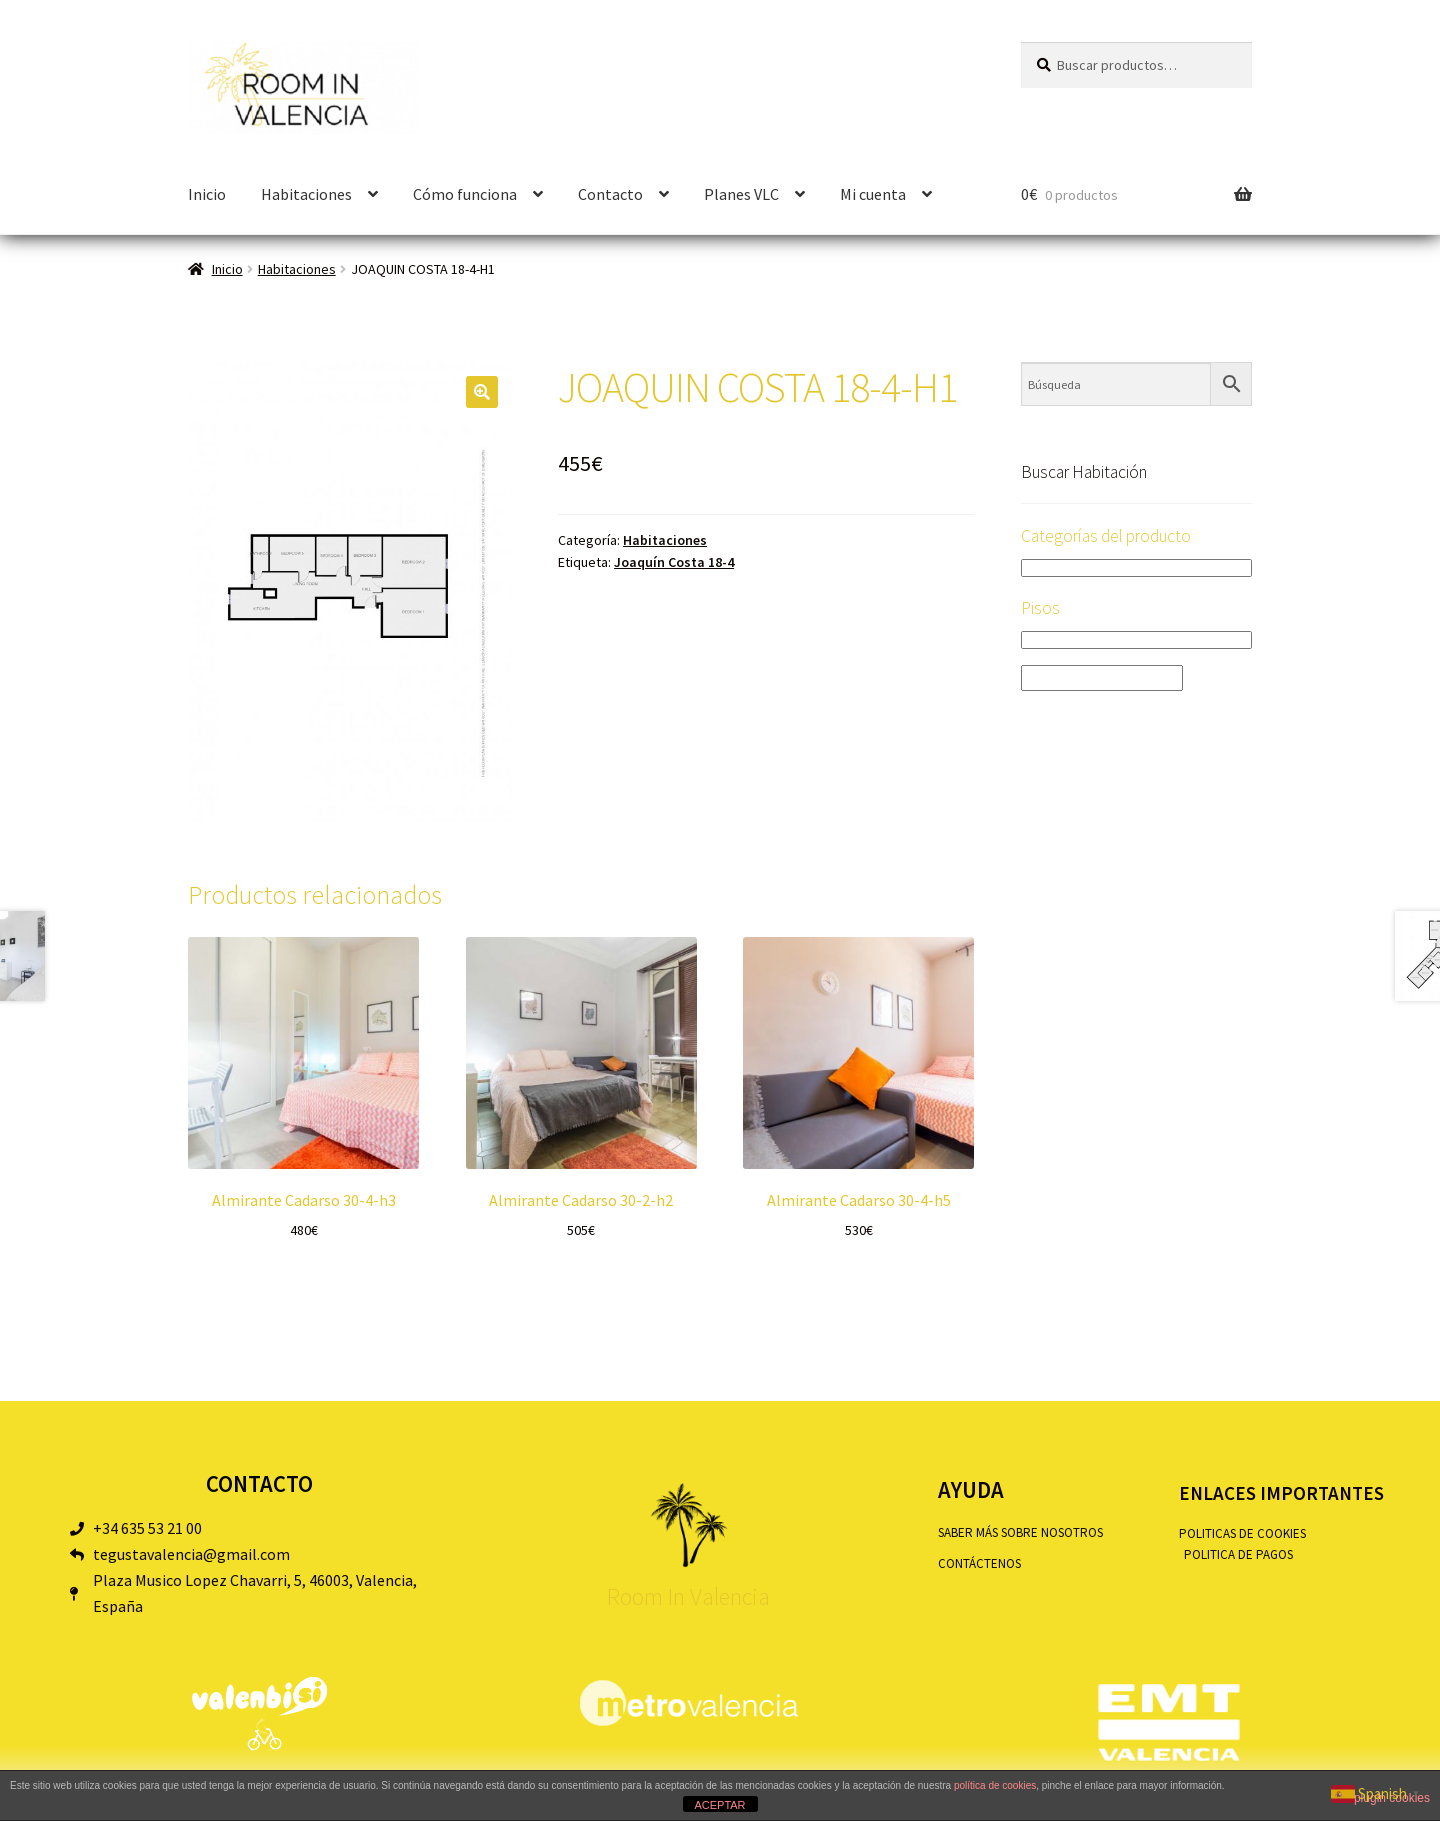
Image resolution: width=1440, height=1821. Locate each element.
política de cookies (995, 1785)
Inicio (207, 194)
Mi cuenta (873, 194)
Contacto (610, 194)
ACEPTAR (719, 1805)
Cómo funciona (465, 194)
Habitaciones (306, 194)
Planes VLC (741, 194)
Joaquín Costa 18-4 (674, 562)
